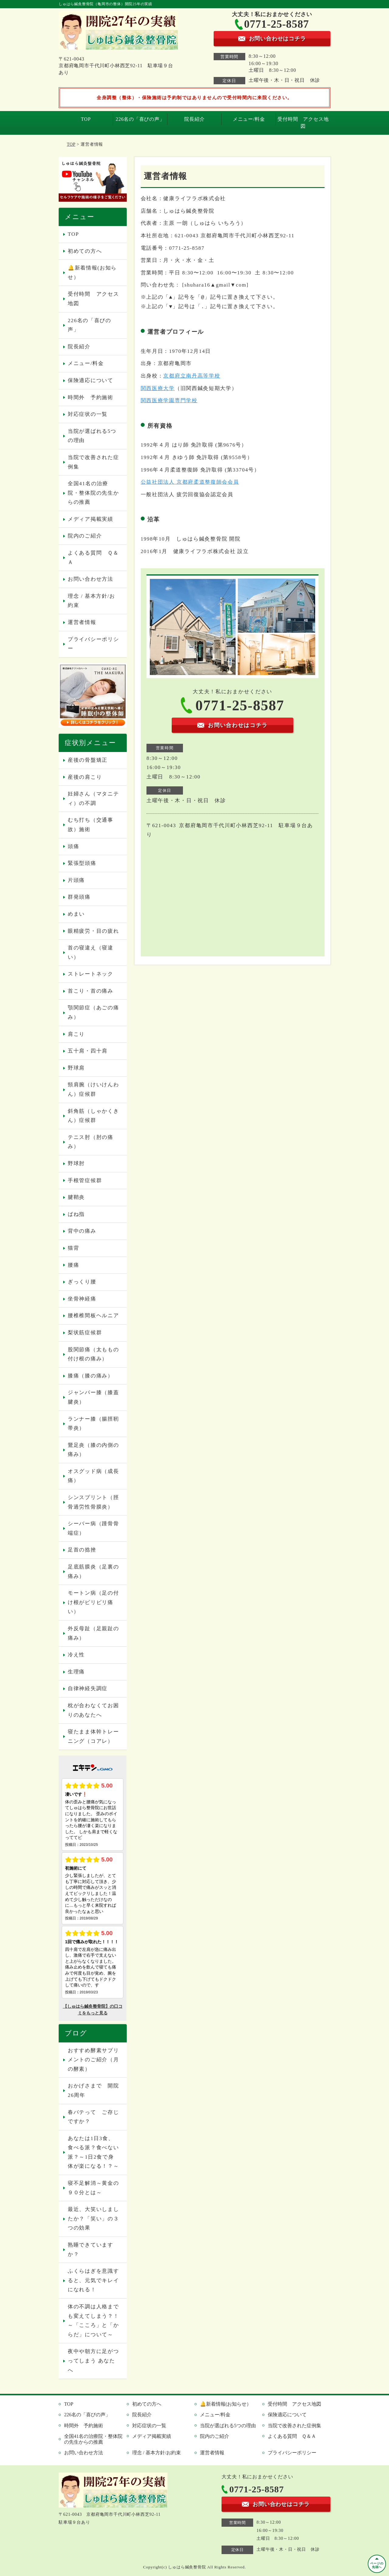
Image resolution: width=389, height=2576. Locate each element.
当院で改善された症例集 (93, 462)
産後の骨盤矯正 (88, 760)
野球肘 (76, 1163)
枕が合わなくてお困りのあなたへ (93, 1710)
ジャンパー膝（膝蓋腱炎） (93, 1397)
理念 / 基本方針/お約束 (91, 600)
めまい (76, 914)
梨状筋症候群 (85, 1332)
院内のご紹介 (85, 536)
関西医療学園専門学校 (169, 400)
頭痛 (73, 846)
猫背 (73, 1248)
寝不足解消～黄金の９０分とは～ (93, 2187)
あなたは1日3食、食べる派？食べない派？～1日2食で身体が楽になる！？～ (93, 2152)
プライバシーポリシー (93, 644)
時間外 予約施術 (90, 397)
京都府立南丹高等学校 (191, 376)
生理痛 (76, 1672)
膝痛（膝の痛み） (90, 1376)
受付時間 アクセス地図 (303, 122)
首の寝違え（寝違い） (90, 952)
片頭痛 (76, 880)
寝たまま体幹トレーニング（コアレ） (93, 1736)
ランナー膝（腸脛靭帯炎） (93, 1423)
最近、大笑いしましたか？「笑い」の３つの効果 (93, 2218)
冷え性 (76, 1655)
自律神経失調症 (88, 1688)
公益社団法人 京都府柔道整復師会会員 (190, 482)
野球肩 (76, 1068)
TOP (86, 119)
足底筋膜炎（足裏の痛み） (93, 1571)
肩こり (76, 1034)
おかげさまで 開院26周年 (93, 2090)
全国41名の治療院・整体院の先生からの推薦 (93, 493)
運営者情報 (82, 622)
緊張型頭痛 (82, 863)
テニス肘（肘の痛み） (90, 1142)
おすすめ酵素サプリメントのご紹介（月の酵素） (93, 2060)
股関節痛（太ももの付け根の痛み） (93, 1354)
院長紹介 (194, 119)
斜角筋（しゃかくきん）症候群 (93, 1115)
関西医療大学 (158, 388)
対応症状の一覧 (88, 414)
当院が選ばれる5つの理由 (92, 436)
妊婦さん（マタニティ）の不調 (93, 798)
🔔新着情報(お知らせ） (92, 272)
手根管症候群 (85, 1180)
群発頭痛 (79, 897)
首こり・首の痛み (90, 991)
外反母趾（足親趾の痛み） (93, 1633)
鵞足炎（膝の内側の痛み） (93, 1449)
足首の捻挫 (82, 1550)
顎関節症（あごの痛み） (93, 1012)
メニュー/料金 (249, 119)
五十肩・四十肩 (88, 1051)
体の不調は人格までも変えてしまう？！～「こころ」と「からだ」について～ (93, 2321)
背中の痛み (82, 1231)
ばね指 (76, 1214)
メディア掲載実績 (90, 519)
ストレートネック (90, 974)
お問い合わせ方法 (90, 579)
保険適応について (90, 380)
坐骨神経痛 (82, 1299)
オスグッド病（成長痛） (93, 1476)
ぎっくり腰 (82, 1282)
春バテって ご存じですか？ (93, 2117)
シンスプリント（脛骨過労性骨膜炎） (93, 1502)
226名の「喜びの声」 (140, 119)
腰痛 (73, 1265)
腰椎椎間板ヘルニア (93, 1315)
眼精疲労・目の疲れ (93, 931)
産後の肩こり (85, 777)
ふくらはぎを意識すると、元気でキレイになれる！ (93, 2280)
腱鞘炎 (76, 1197)
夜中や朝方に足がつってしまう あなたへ (93, 2360)
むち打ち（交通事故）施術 (90, 824)
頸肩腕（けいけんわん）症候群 (93, 1089)
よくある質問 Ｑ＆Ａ (93, 557)
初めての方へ (85, 251)
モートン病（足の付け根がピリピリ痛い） (93, 1602)
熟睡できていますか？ (90, 2249)
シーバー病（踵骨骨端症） (93, 1528)
